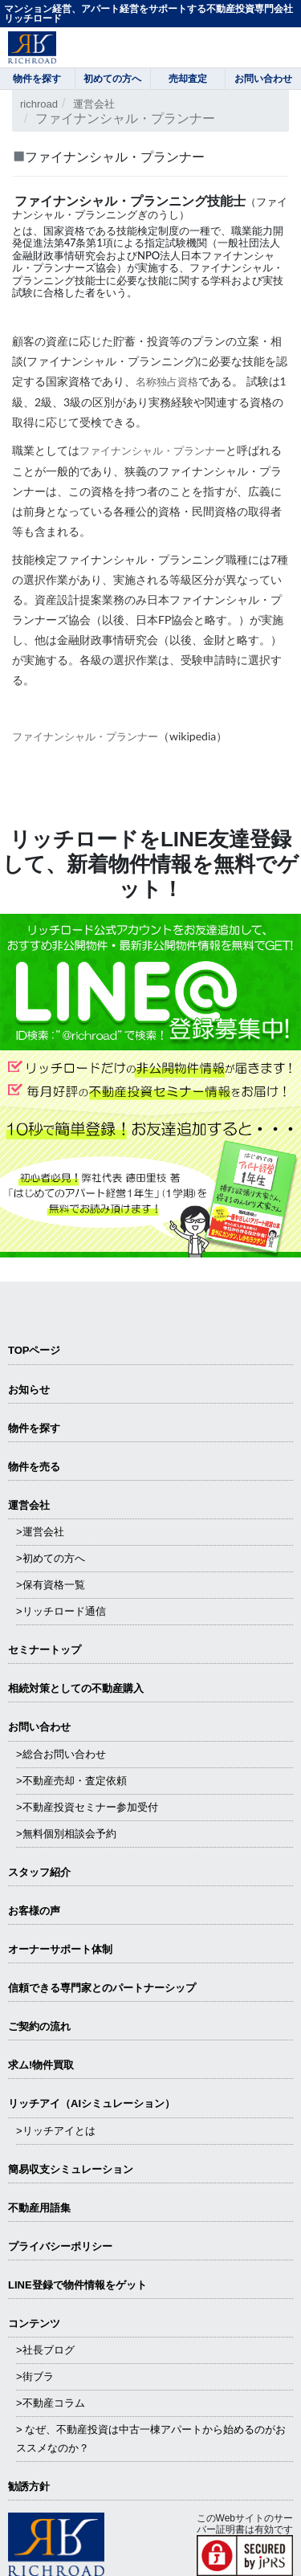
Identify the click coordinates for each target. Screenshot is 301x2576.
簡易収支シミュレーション (70, 2169)
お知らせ (29, 1390)
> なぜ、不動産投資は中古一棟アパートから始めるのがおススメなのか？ (151, 2438)
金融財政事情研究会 (59, 255)
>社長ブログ (45, 2350)
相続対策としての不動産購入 (76, 1688)
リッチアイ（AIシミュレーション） (91, 2103)
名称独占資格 (167, 381)
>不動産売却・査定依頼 (71, 1781)
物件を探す (34, 1428)
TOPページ (34, 1350)
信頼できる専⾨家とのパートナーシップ (102, 1988)
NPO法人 (159, 255)
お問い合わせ (39, 1727)
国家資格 (64, 230)
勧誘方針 (29, 2486)
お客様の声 (34, 1911)
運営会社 (94, 104)
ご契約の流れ (39, 2026)
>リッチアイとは (56, 2131)
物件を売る (34, 1467)
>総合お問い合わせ (61, 1754)
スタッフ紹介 (39, 1872)
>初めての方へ (50, 1558)
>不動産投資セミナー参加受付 (87, 1807)
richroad (39, 104)
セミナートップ (44, 1650)
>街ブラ (35, 2376)
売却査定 (188, 78)
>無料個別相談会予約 (66, 1834)
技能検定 (137, 230)
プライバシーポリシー (60, 2246)
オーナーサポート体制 (60, 1949)
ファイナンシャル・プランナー (152, 450)
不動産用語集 (39, 2208)
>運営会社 (40, 1532)
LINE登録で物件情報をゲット (77, 2285)
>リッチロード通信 (61, 1611)
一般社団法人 (249, 242)
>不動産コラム (50, 2403)
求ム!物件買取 (41, 2065)
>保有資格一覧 (50, 1585)
